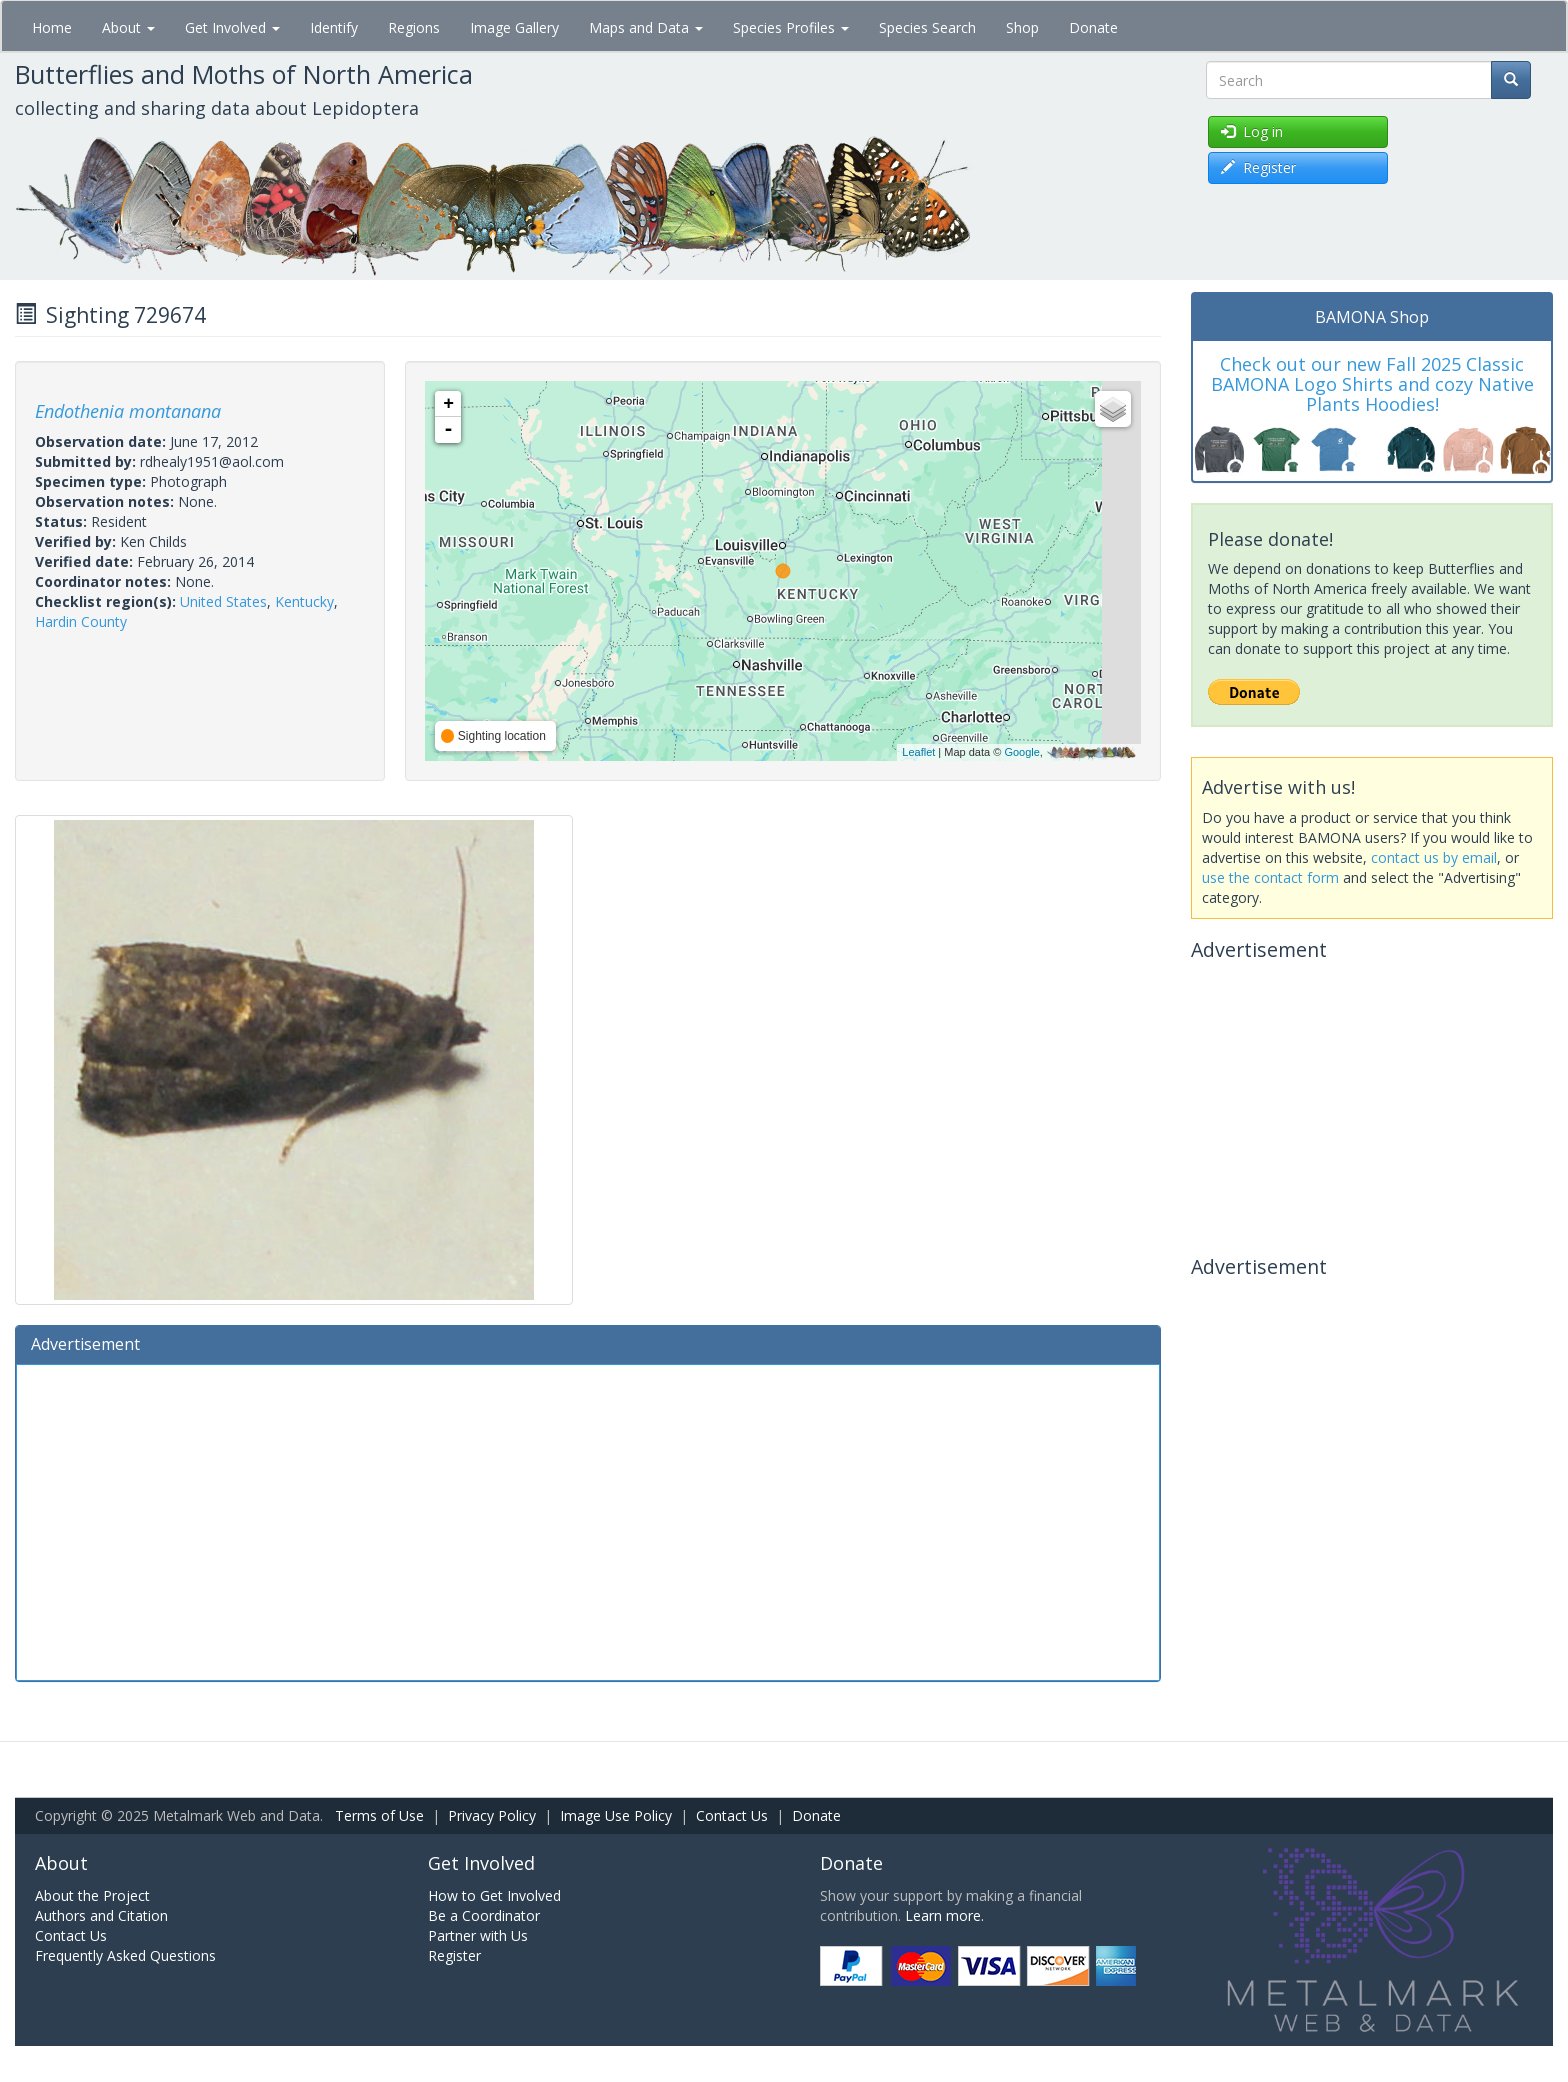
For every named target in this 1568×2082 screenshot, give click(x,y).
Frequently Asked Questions (125, 1955)
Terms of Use (379, 1815)
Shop (1022, 27)
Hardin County (81, 621)
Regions (414, 27)
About (128, 27)
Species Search (927, 27)
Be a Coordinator (484, 1915)
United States (223, 601)
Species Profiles (791, 27)
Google (1021, 752)
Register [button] (1258, 167)
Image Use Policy (616, 1815)
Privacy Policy (492, 1815)
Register (454, 1955)
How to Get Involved (494, 1895)
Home (52, 27)
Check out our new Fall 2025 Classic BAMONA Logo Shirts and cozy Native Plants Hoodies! (1372, 384)
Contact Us (732, 1815)
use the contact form (1270, 877)
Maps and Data (646, 27)
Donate (1093, 27)
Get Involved (232, 27)
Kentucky (304, 601)
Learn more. (944, 1915)
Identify (334, 27)
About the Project (92, 1895)
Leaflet (918, 752)
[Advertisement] (588, 1520)
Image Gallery (514, 27)
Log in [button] (1252, 131)
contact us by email (1434, 857)
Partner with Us (478, 1935)
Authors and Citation (101, 1915)
